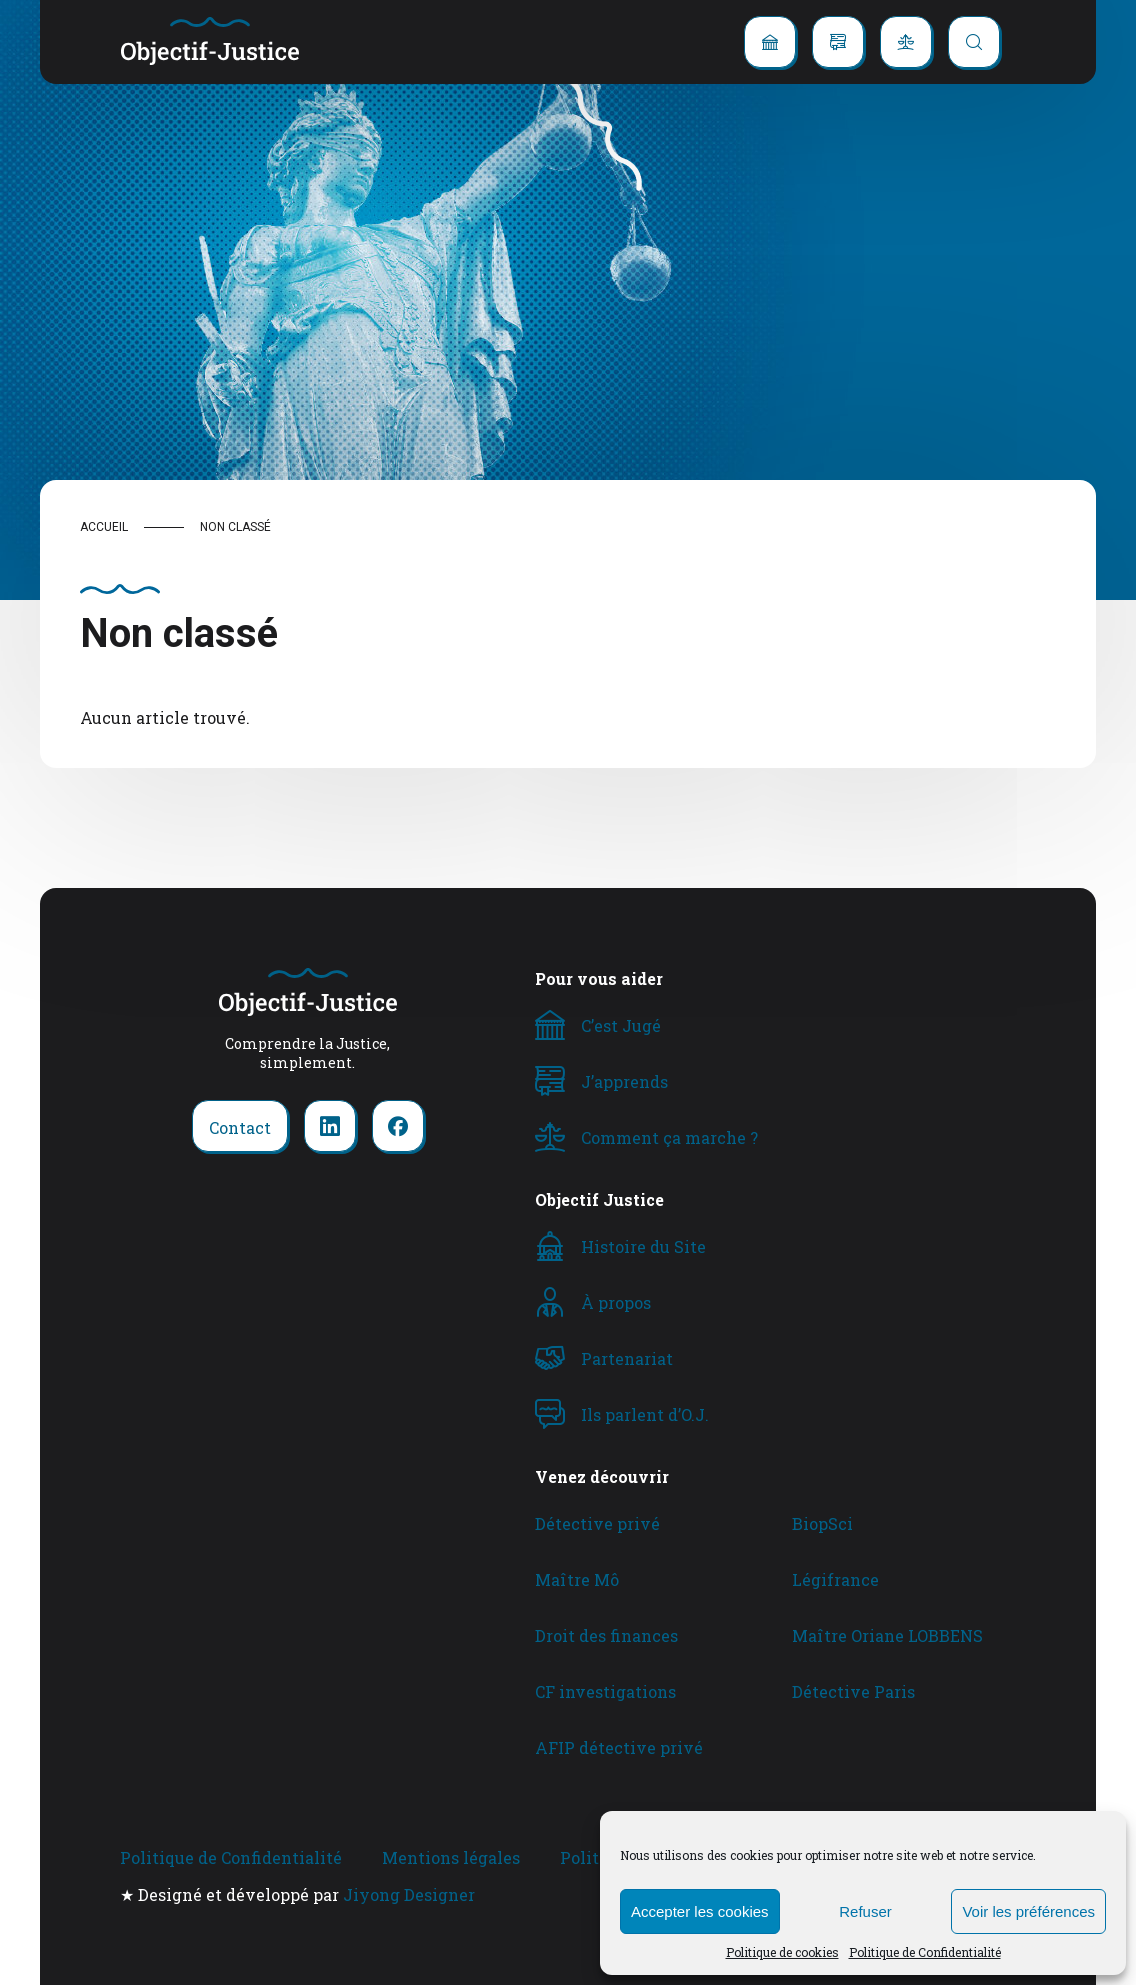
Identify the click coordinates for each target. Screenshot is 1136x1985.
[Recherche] (974, 42)
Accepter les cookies (700, 1911)
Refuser (865, 1911)
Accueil (104, 527)
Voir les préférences (1028, 1911)
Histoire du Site (643, 1246)
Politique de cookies (782, 1952)
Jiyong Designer (409, 1894)
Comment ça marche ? (669, 1137)
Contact (240, 1127)
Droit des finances (606, 1635)
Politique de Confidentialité (925, 1952)
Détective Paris (853, 1691)
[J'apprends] (838, 42)
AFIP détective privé (619, 1747)
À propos (616, 1302)
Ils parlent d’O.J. (645, 1414)
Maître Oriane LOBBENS (887, 1635)
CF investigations (605, 1691)
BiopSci (822, 1523)
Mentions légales (451, 1857)
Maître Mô (577, 1579)
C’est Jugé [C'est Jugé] (621, 1025)
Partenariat (627, 1358)
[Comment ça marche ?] (906, 42)
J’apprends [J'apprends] (624, 1081)
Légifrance (835, 1579)
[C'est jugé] (770, 42)
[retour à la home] (210, 42)
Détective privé (597, 1523)
